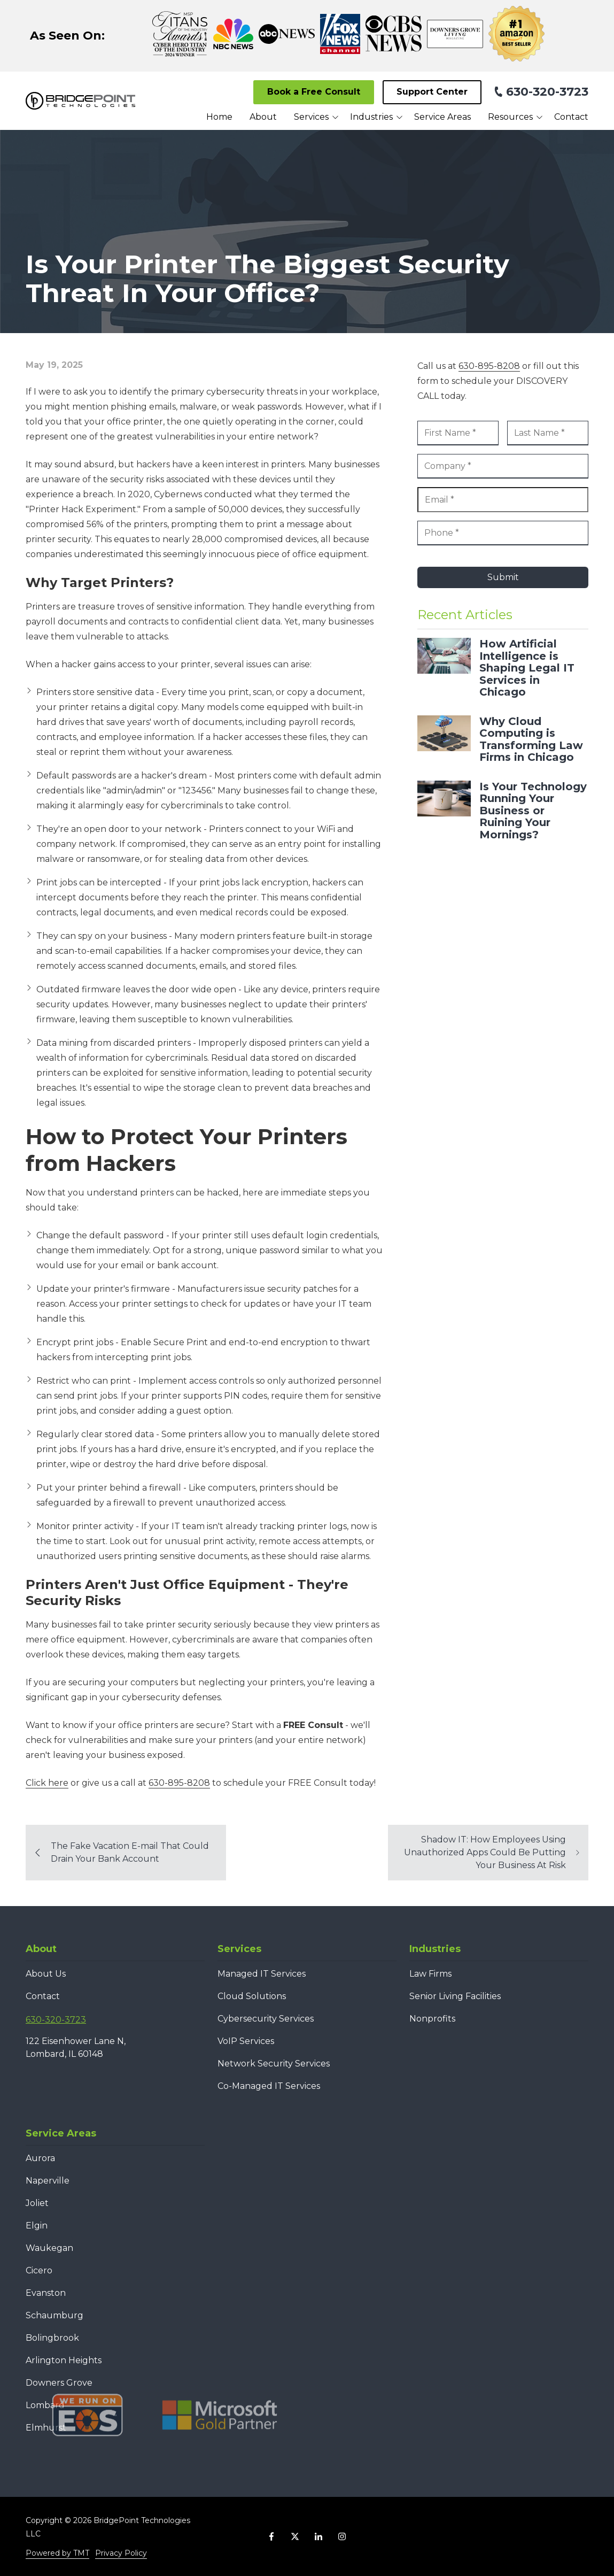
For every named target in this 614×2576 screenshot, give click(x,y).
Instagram (342, 2536)
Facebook (271, 2536)
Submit (503, 577)
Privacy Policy (121, 2553)
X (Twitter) (295, 2536)
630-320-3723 (547, 91)
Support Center (432, 92)
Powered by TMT (57, 2553)
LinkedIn (318, 2536)
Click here (47, 1783)
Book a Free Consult (313, 92)
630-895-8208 (179, 1783)
